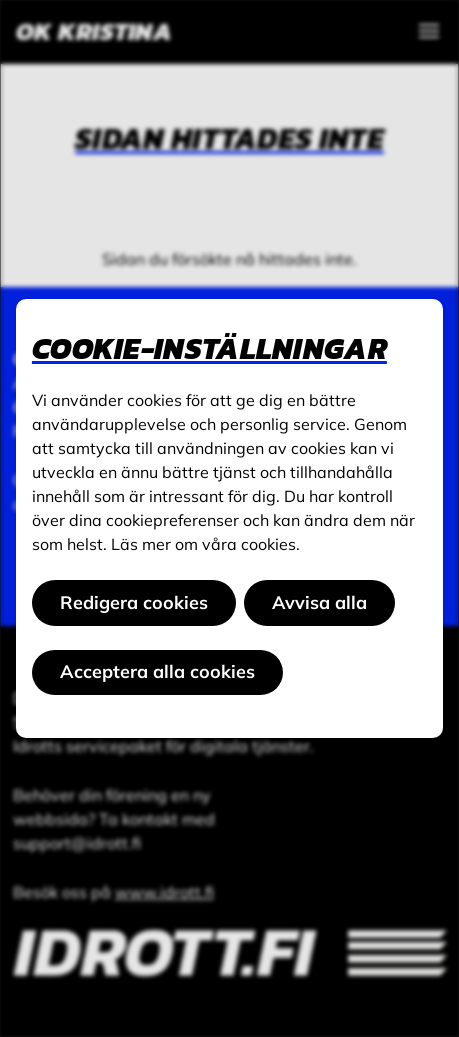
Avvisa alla (319, 602)
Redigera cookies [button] (134, 602)
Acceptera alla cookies (157, 671)
